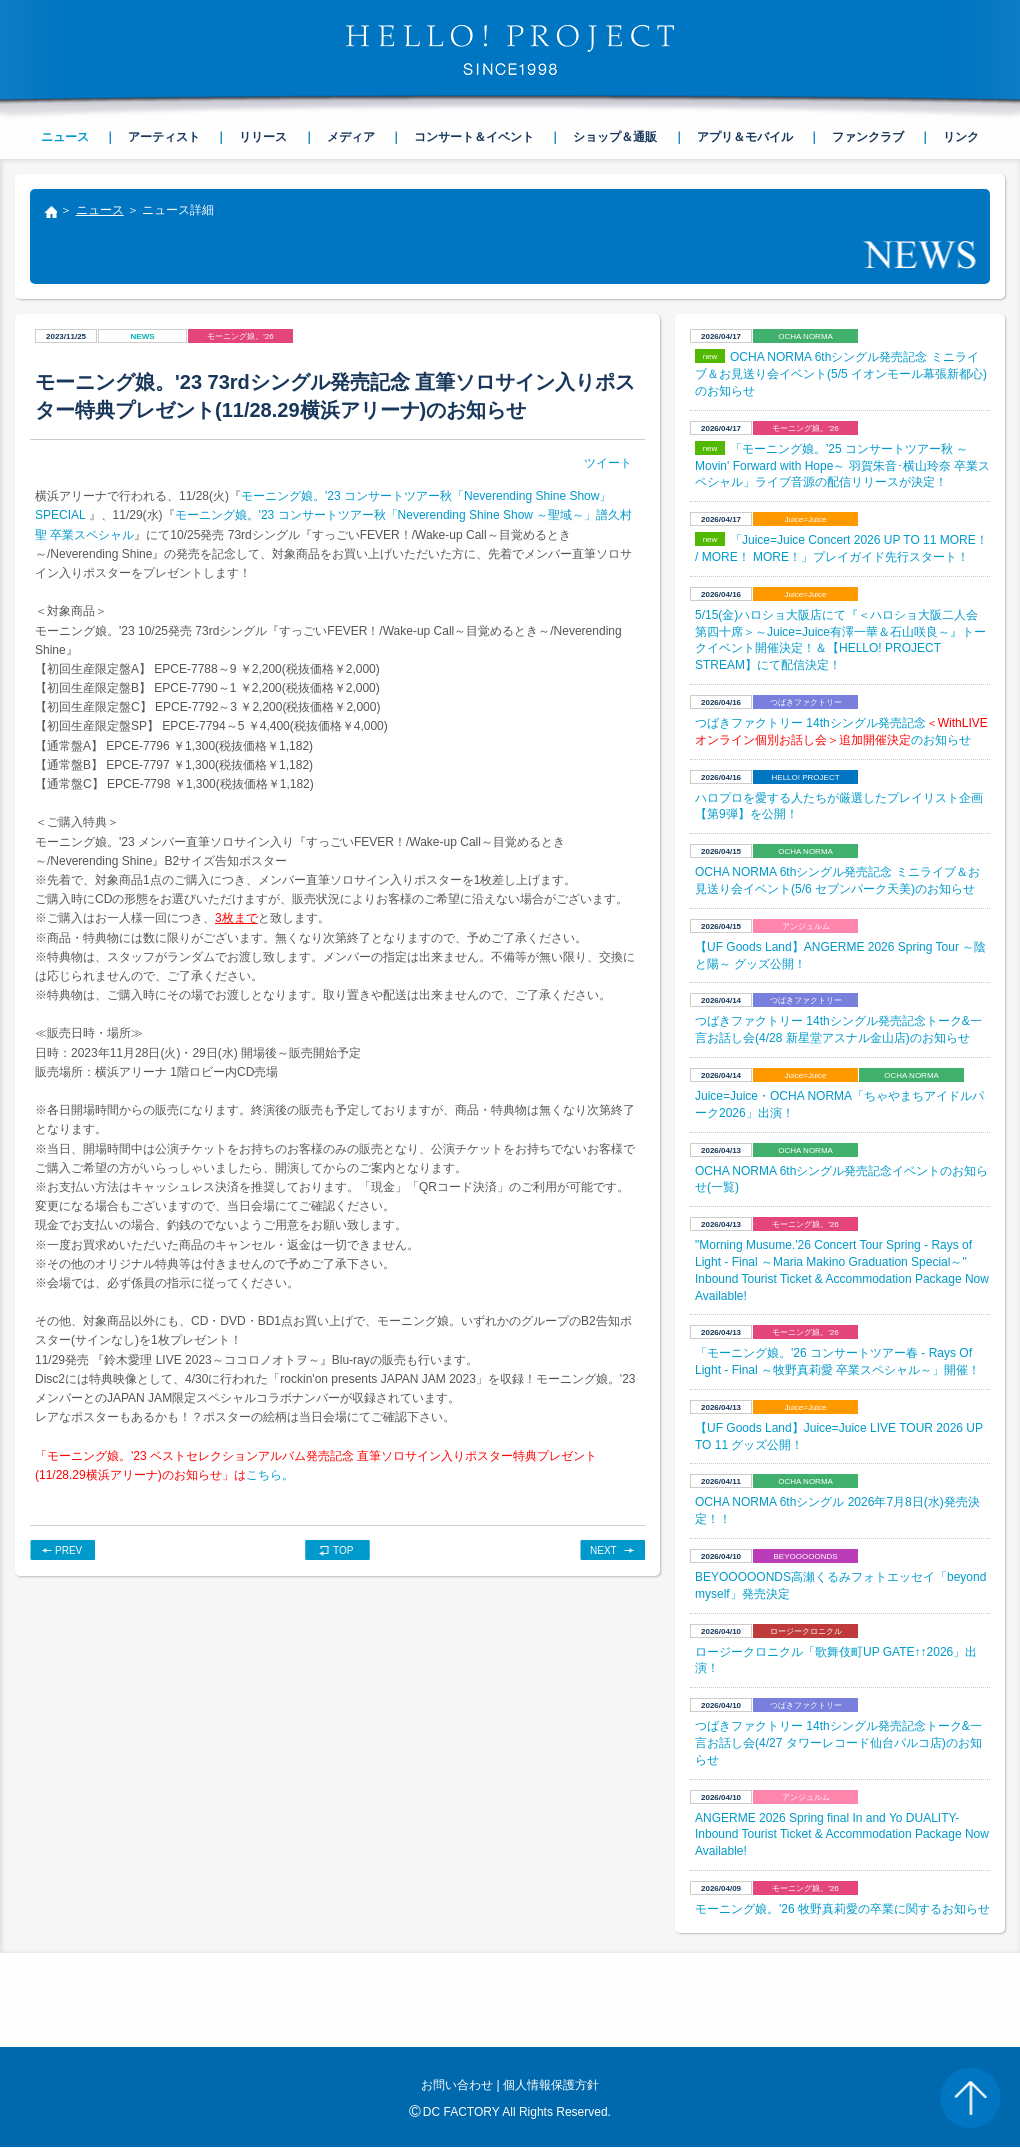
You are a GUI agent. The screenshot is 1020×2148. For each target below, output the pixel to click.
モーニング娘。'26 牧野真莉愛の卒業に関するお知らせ (842, 1909)
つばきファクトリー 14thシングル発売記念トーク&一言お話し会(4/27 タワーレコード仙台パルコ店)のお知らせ (838, 1743)
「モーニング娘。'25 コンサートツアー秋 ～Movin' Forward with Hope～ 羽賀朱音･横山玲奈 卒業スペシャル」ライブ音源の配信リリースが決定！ (842, 466)
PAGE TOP (970, 2098)
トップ (50, 214)
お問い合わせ (457, 2085)
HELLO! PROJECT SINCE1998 (510, 50)
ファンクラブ (868, 137)
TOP (343, 1550)
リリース (263, 137)
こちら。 (270, 1475)
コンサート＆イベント (474, 137)
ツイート (608, 463)
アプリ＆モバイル (745, 137)
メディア (351, 137)
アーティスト (164, 137)
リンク (961, 137)
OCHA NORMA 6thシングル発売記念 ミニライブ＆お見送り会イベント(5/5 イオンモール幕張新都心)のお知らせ (841, 374)
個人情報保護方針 (551, 2085)
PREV (68, 1550)
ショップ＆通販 (615, 137)
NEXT (603, 1550)
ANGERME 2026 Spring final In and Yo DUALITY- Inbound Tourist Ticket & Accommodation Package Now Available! (842, 1835)
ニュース (100, 210)
